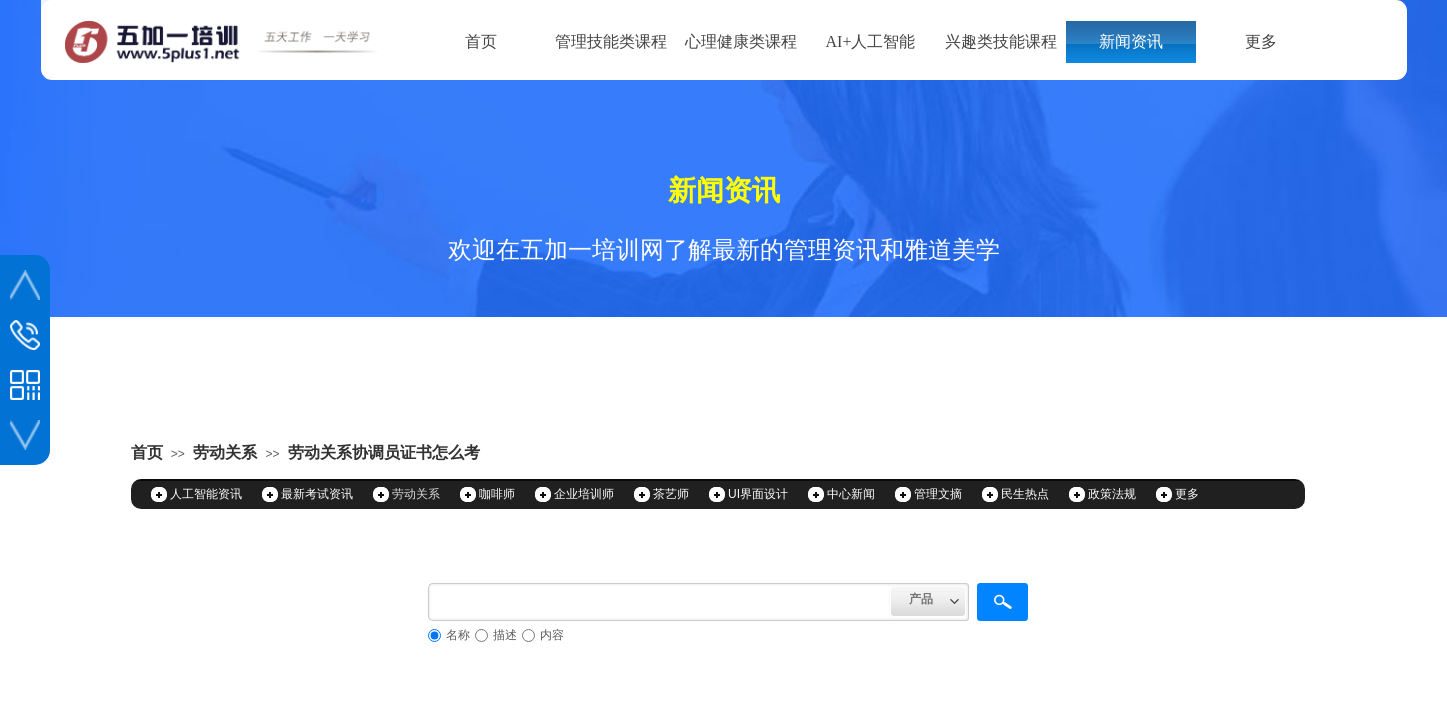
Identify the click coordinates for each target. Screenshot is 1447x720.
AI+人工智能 (871, 41)
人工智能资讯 (206, 494)
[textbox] (659, 602)
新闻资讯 (1131, 41)
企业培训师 (584, 494)
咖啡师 (497, 494)
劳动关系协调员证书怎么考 (384, 452)
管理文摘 (938, 494)
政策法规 (1112, 494)
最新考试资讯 (317, 494)
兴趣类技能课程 (1001, 41)
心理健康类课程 (741, 41)
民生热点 (1025, 494)
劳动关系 (225, 452)
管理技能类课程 (611, 41)
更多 (1261, 41)
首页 (481, 41)
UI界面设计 (758, 494)
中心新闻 (851, 494)
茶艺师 (671, 494)
